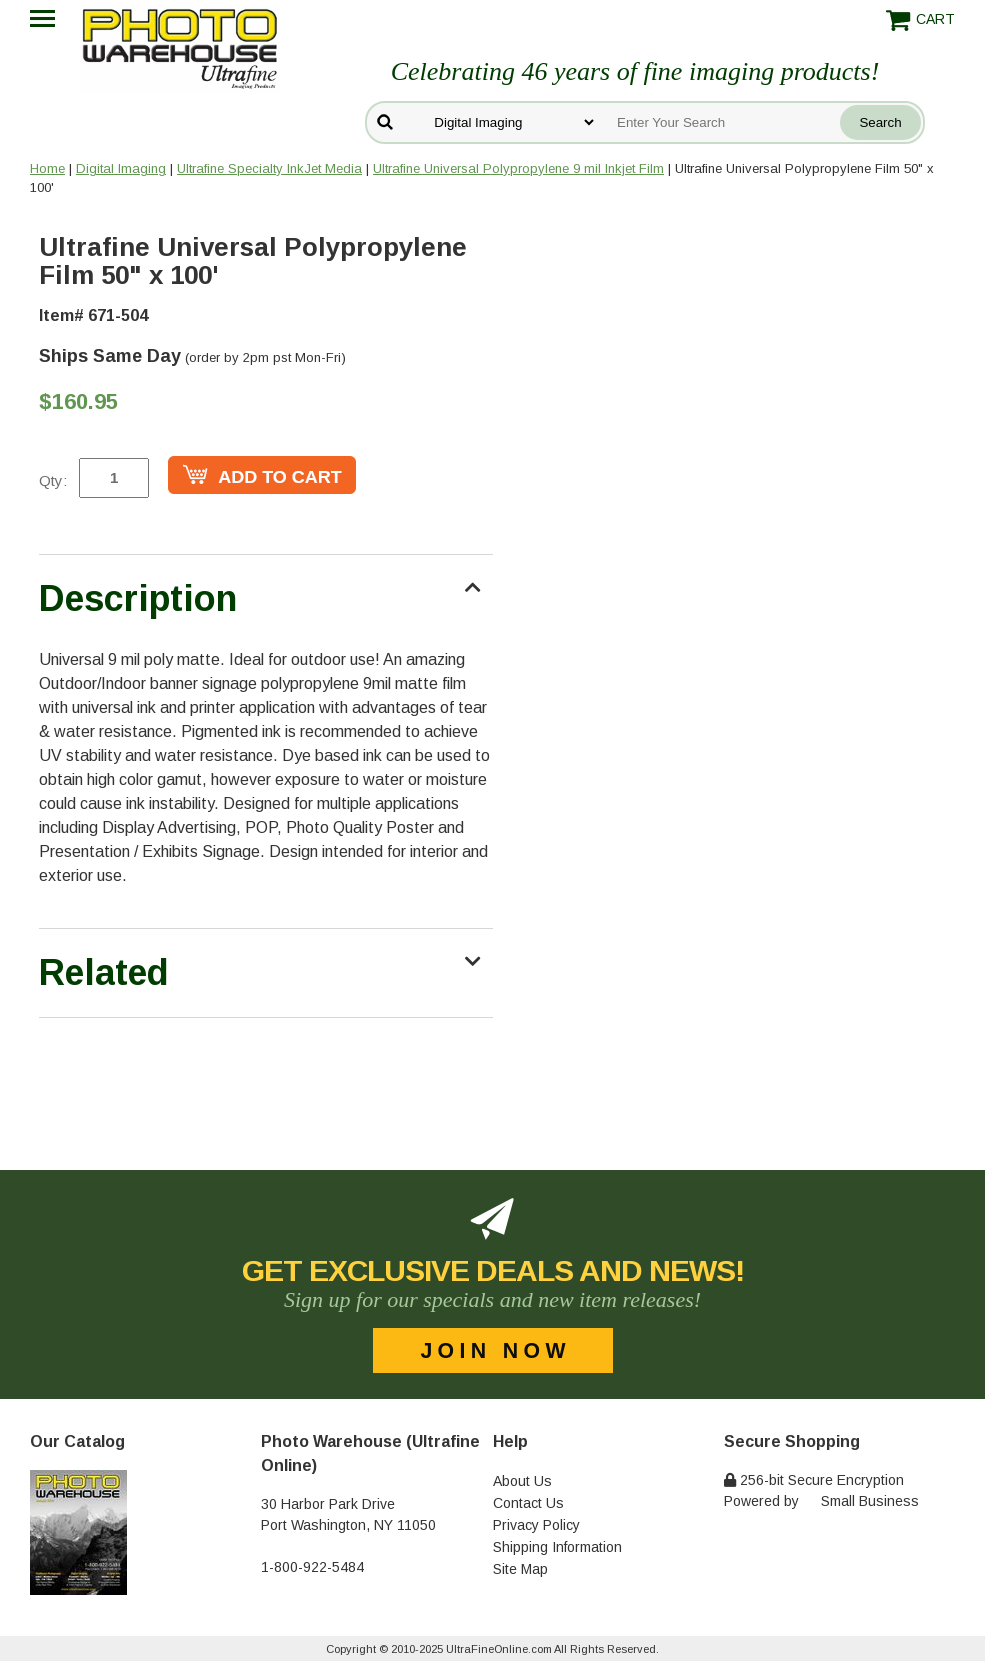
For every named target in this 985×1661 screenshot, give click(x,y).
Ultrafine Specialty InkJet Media (269, 168)
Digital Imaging (121, 168)
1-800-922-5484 (312, 1567)
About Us (522, 1481)
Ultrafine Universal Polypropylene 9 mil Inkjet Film (518, 168)
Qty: (53, 480)
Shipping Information (557, 1547)
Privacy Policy (536, 1525)
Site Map (520, 1569)
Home (47, 168)
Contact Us (528, 1503)
